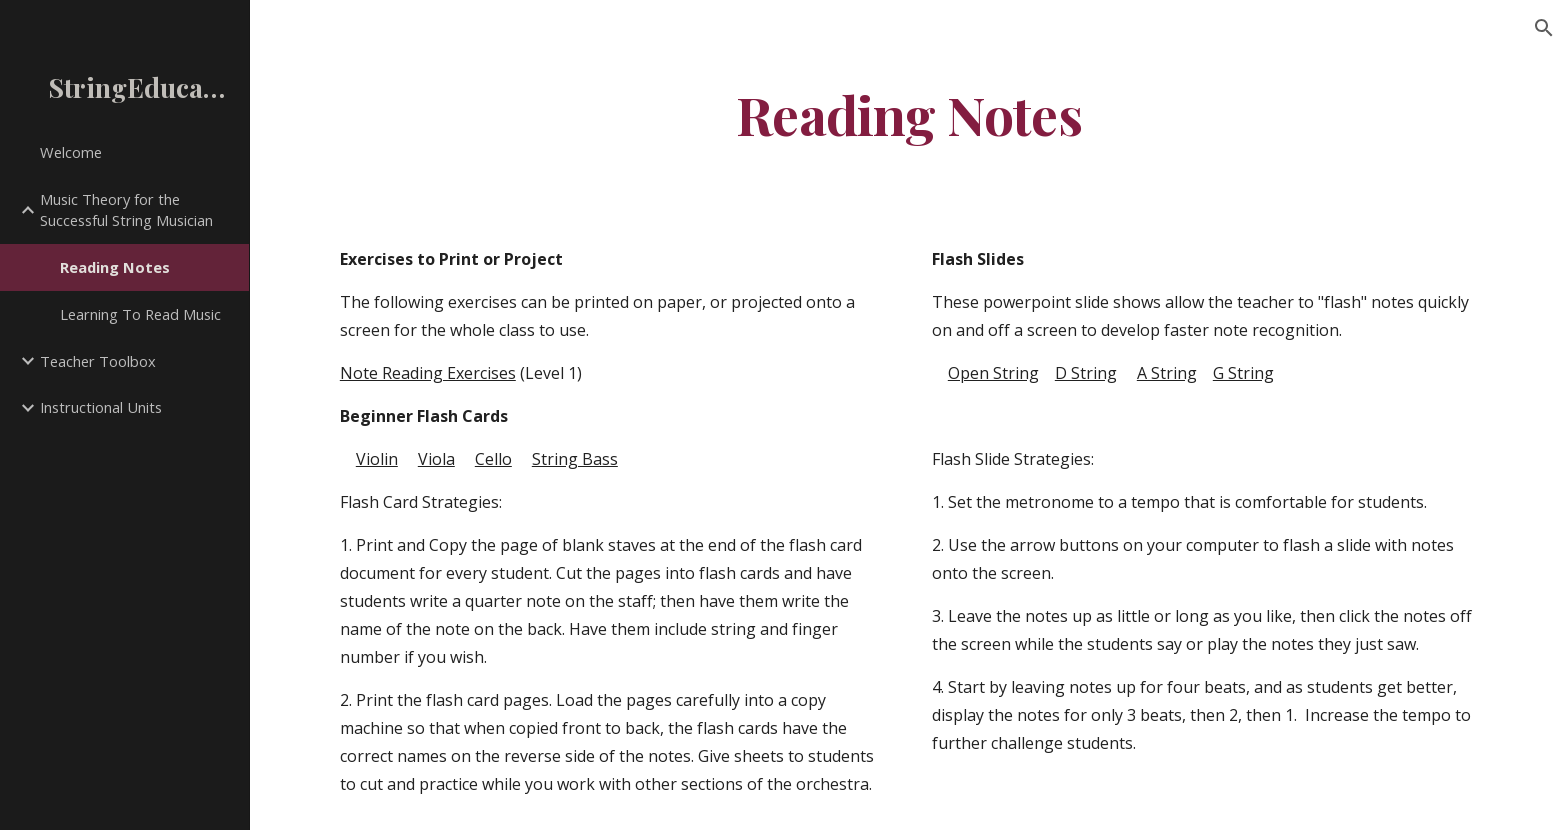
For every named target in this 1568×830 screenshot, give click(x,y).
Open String (993, 373)
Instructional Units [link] (101, 407)
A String (1167, 373)
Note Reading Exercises (428, 373)
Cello (493, 459)
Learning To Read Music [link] (140, 314)
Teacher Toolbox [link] (98, 361)
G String (1243, 373)
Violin (377, 459)
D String (1086, 373)
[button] (1544, 28)
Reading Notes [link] (115, 267)
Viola (436, 459)
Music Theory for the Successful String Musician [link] (126, 209)
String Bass (575, 459)
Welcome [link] (71, 152)
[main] (909, 113)
